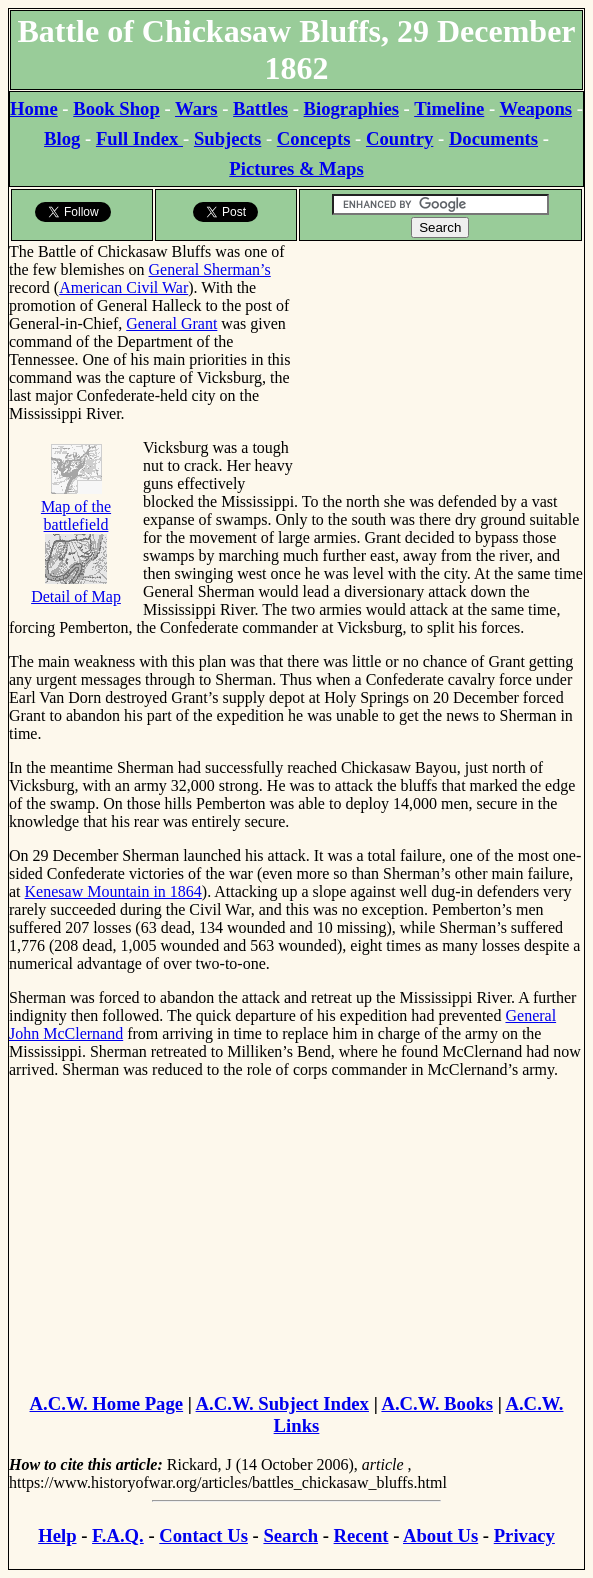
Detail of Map (76, 587)
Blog (62, 138)
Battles (260, 108)
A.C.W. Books (437, 1403)
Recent (361, 1535)
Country (399, 138)
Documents (493, 138)
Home (34, 108)
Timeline (449, 108)
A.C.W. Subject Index (282, 1403)
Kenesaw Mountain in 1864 (113, 891)
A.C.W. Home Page (107, 1403)
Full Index (139, 138)
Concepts (314, 138)
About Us (440, 1535)
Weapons (536, 108)
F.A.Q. (118, 1535)
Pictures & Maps (296, 168)
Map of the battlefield (76, 506)
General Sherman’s (210, 269)
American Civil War (123, 287)
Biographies (351, 108)
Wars (196, 108)
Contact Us (203, 1535)
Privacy (524, 1535)
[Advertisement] (441, 368)
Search (290, 1535)
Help (57, 1535)
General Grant (171, 323)
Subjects (227, 138)
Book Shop (116, 108)
